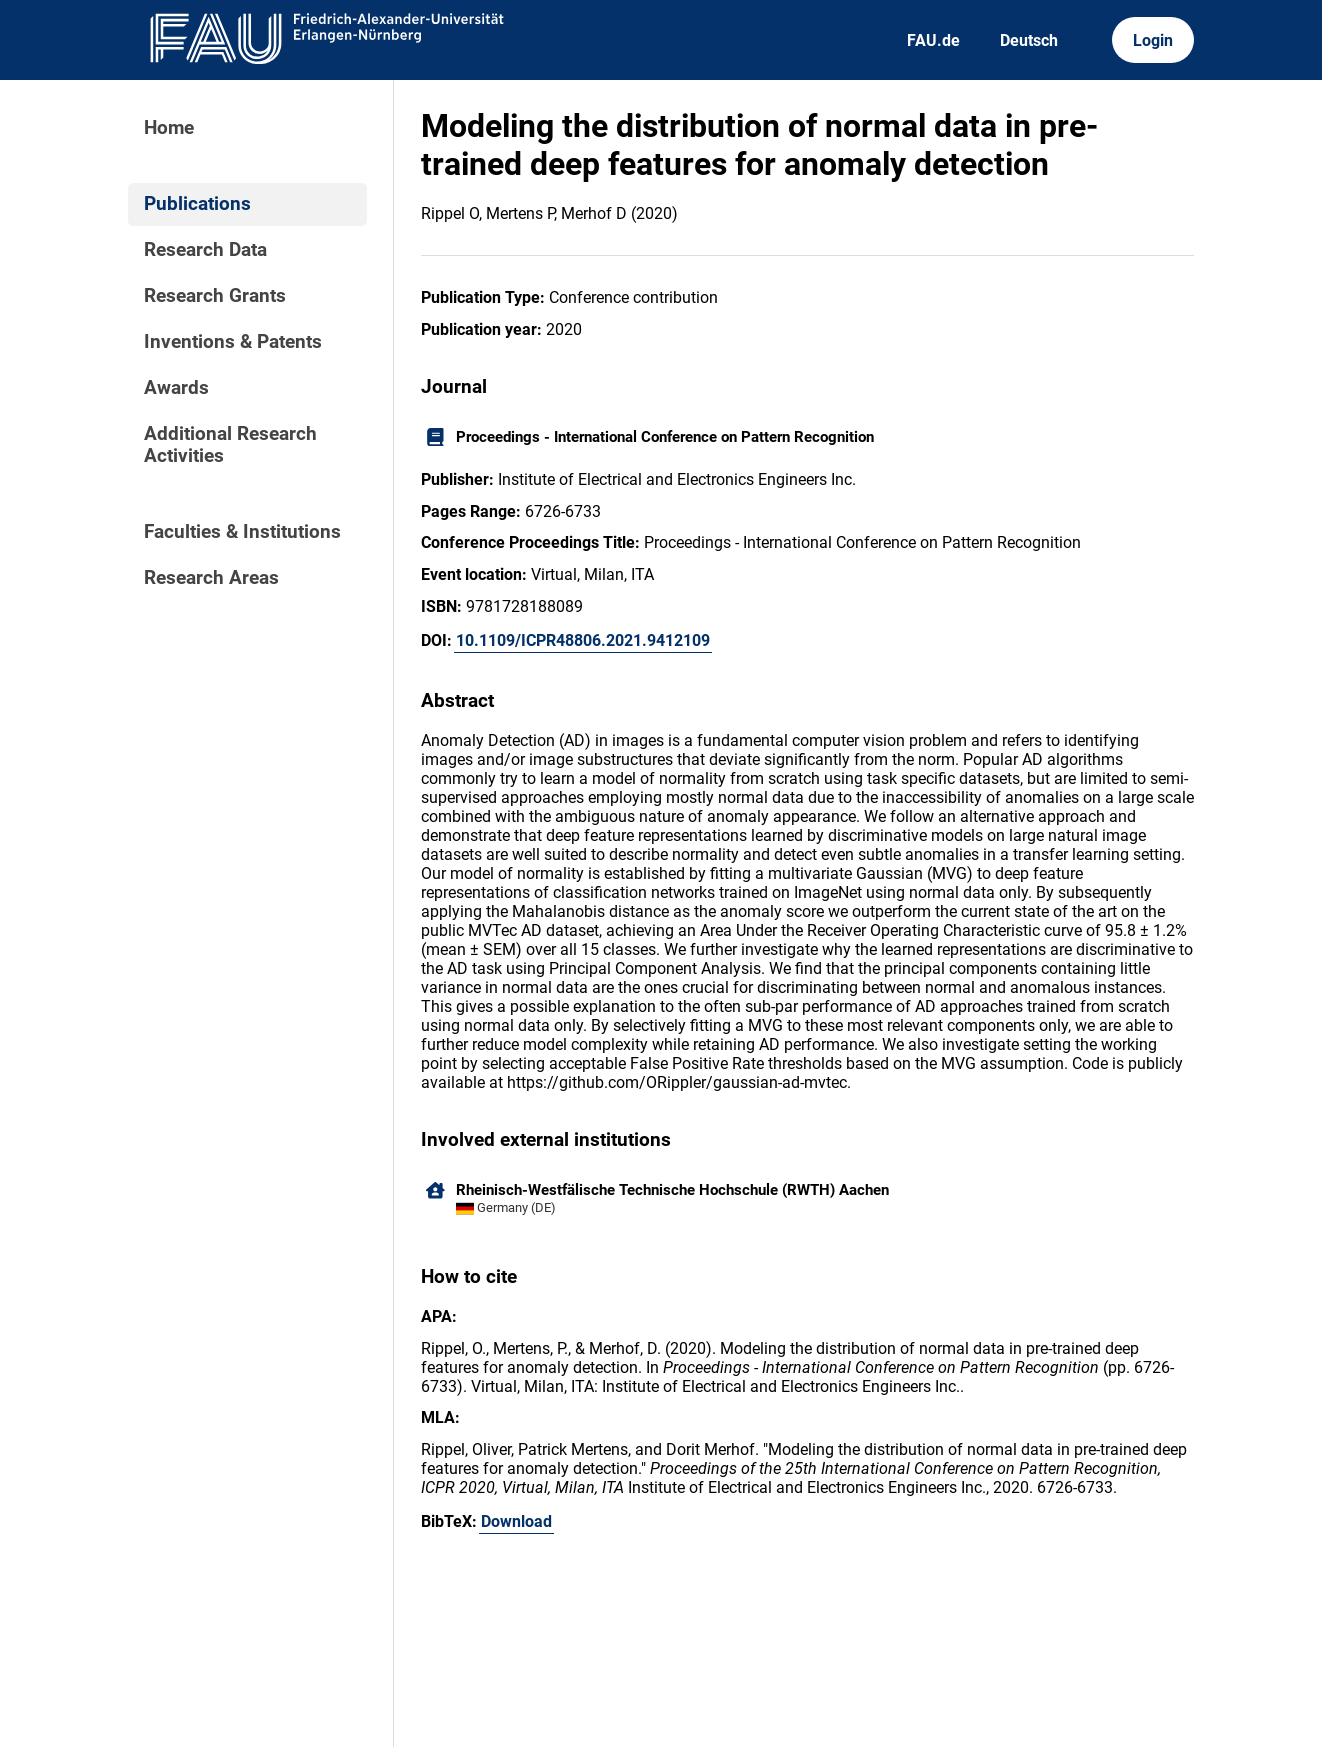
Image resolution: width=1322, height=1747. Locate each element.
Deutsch (1029, 40)
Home (169, 128)
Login (1153, 40)
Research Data (205, 250)
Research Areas (211, 578)
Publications (197, 204)
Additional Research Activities (230, 445)
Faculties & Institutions (242, 532)
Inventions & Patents (233, 342)
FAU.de (933, 40)
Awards (176, 388)
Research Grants (215, 296)
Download (516, 1521)
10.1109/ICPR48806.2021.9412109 (583, 640)
